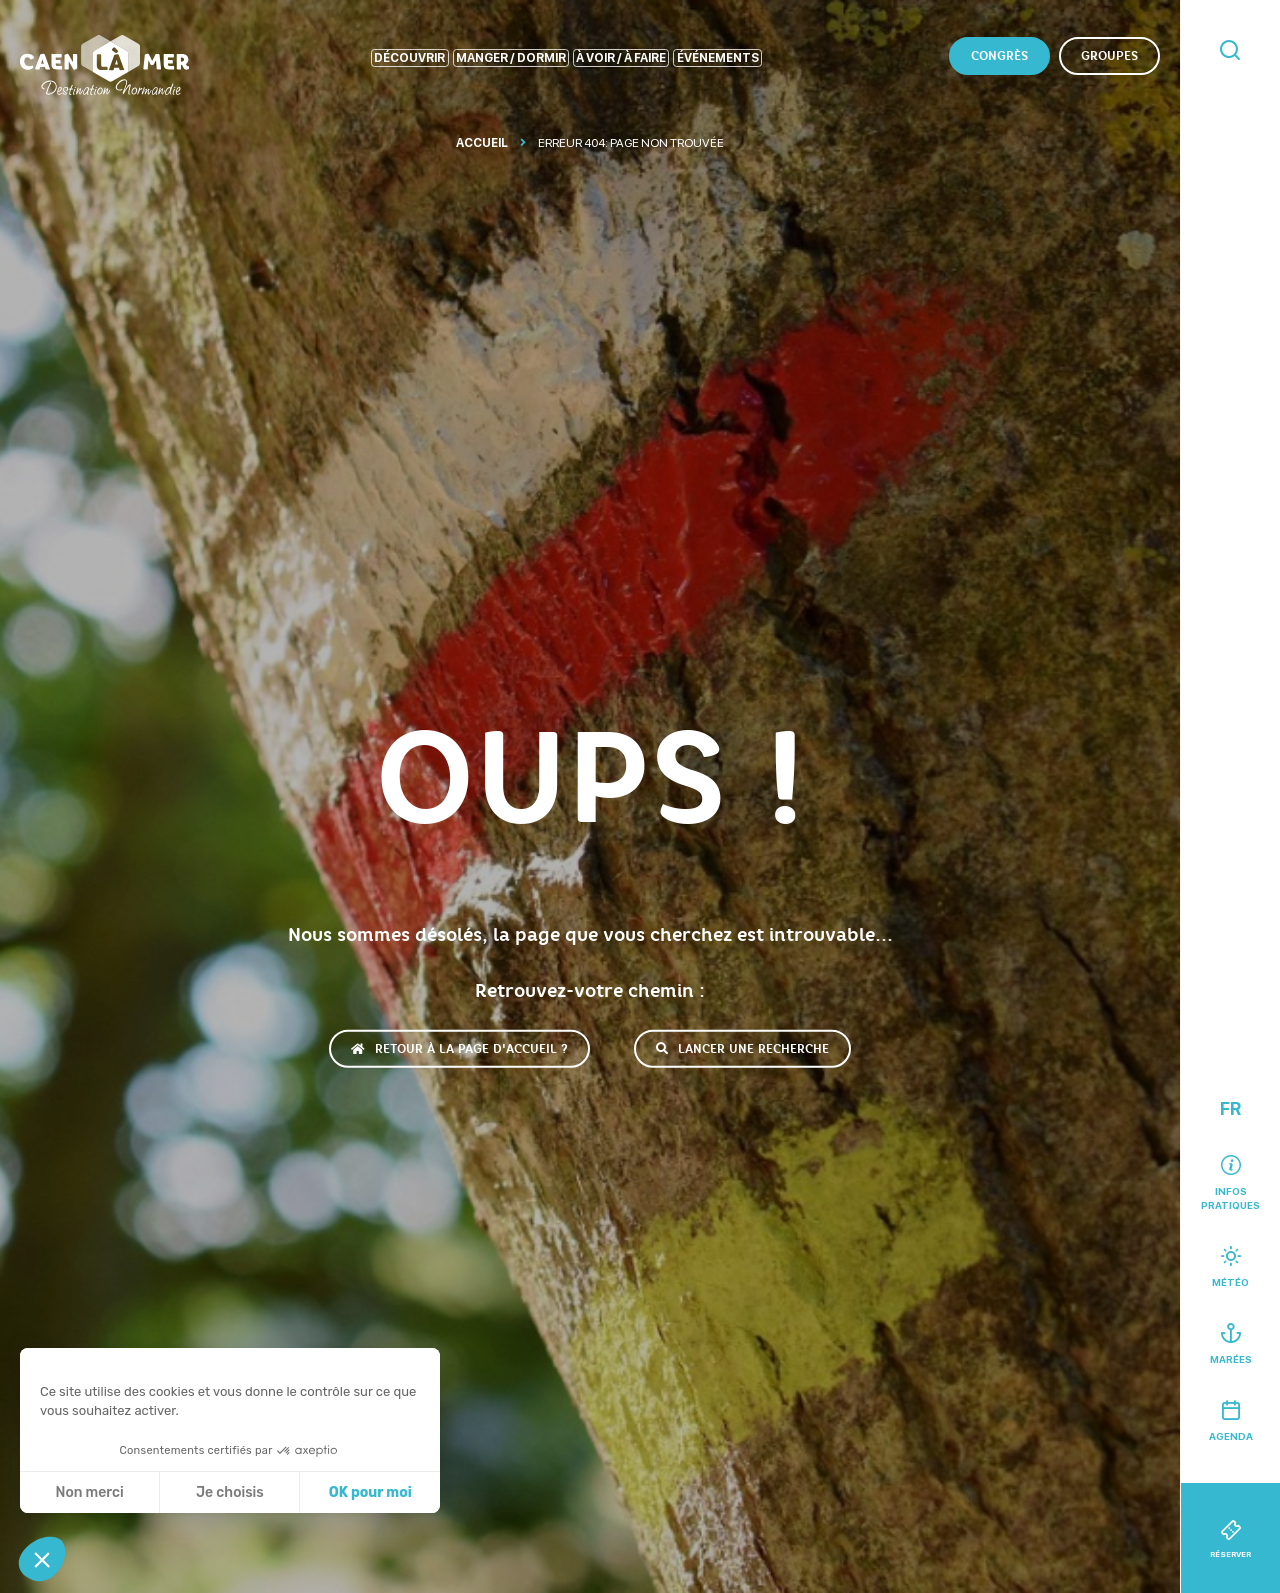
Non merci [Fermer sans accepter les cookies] (89, 1492)
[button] (42, 1559)
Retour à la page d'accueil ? (459, 1049)
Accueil (482, 143)
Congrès (999, 56)
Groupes (1109, 56)
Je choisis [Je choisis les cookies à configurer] (230, 1492)
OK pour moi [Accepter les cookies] (370, 1492)
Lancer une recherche (742, 1049)
